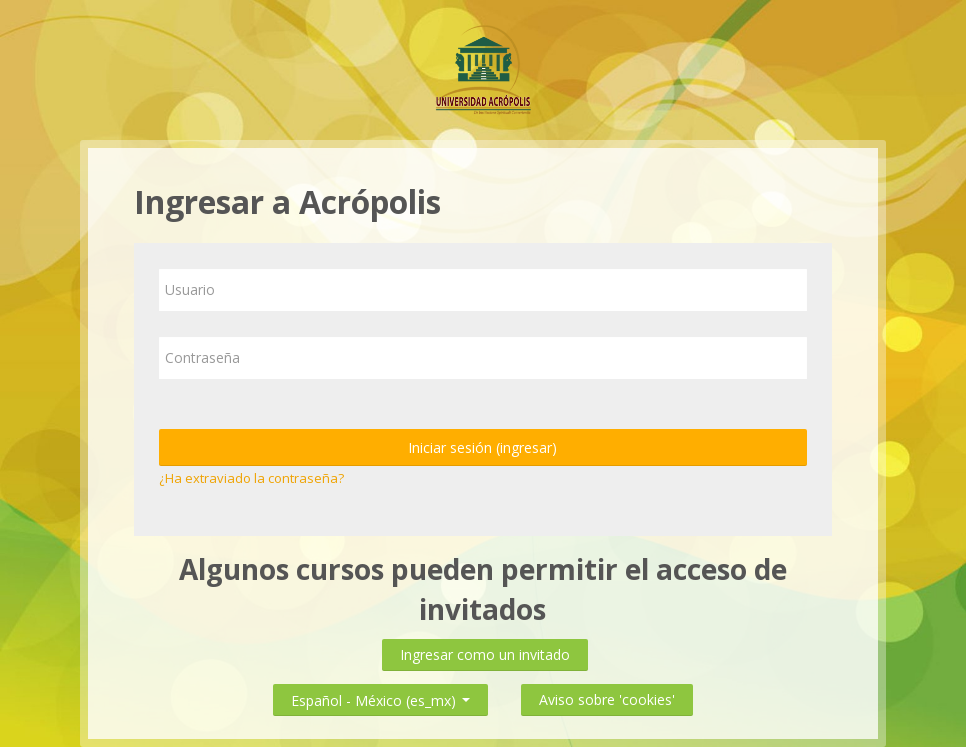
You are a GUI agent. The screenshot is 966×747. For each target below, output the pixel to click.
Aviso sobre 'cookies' (607, 699)
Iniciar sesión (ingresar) (482, 447)
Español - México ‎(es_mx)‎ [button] (380, 696)
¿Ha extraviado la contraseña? (251, 478)
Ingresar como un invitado (485, 654)
